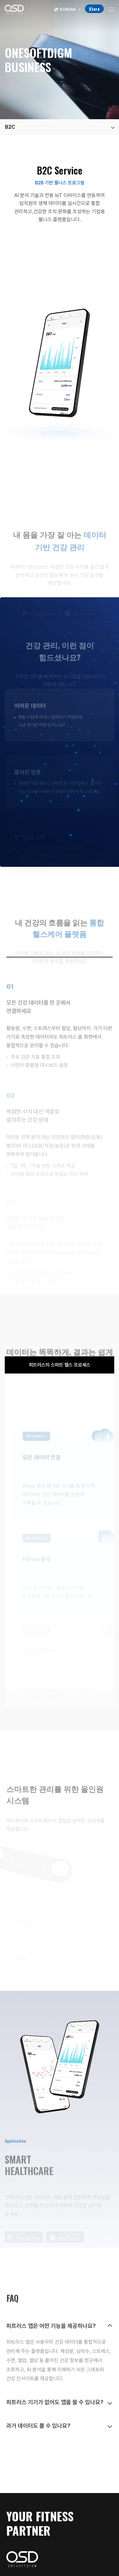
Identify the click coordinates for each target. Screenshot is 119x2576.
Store (94, 8)
